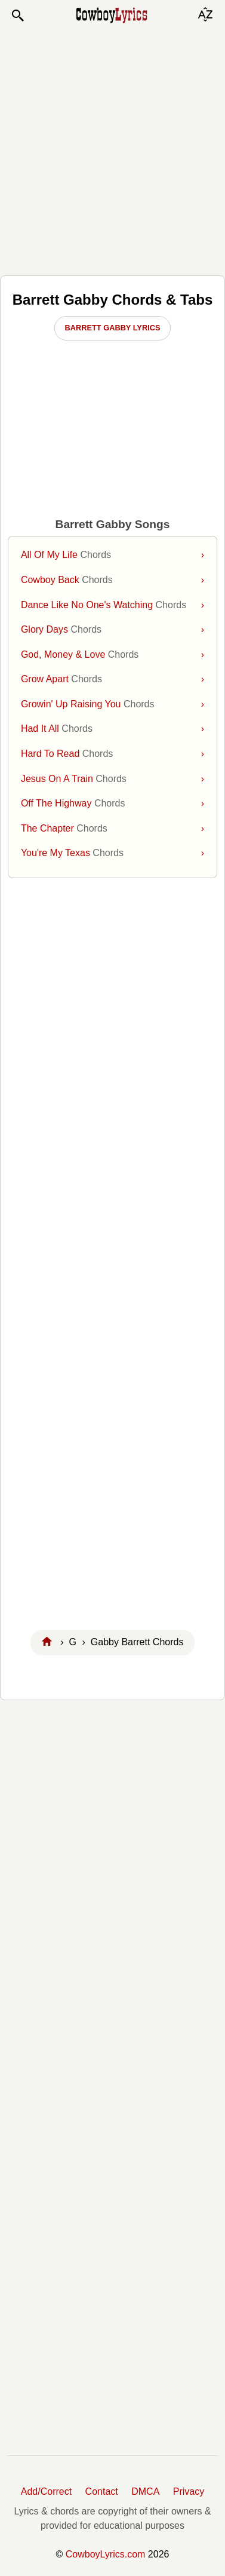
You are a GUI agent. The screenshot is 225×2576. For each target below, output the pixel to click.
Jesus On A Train (112, 779)
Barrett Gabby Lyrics (113, 327)
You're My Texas (112, 853)
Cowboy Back (112, 580)
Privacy (188, 2491)
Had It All (112, 729)
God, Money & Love (112, 655)
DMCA (145, 2491)
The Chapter (112, 828)
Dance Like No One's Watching (112, 605)
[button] (17, 15)
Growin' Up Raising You (112, 704)
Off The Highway (112, 803)
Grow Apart (112, 679)
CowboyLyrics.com (106, 2554)
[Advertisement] (112, 149)
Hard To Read (112, 754)
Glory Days (112, 629)
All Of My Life (112, 555)
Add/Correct (46, 2491)
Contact (101, 2491)
